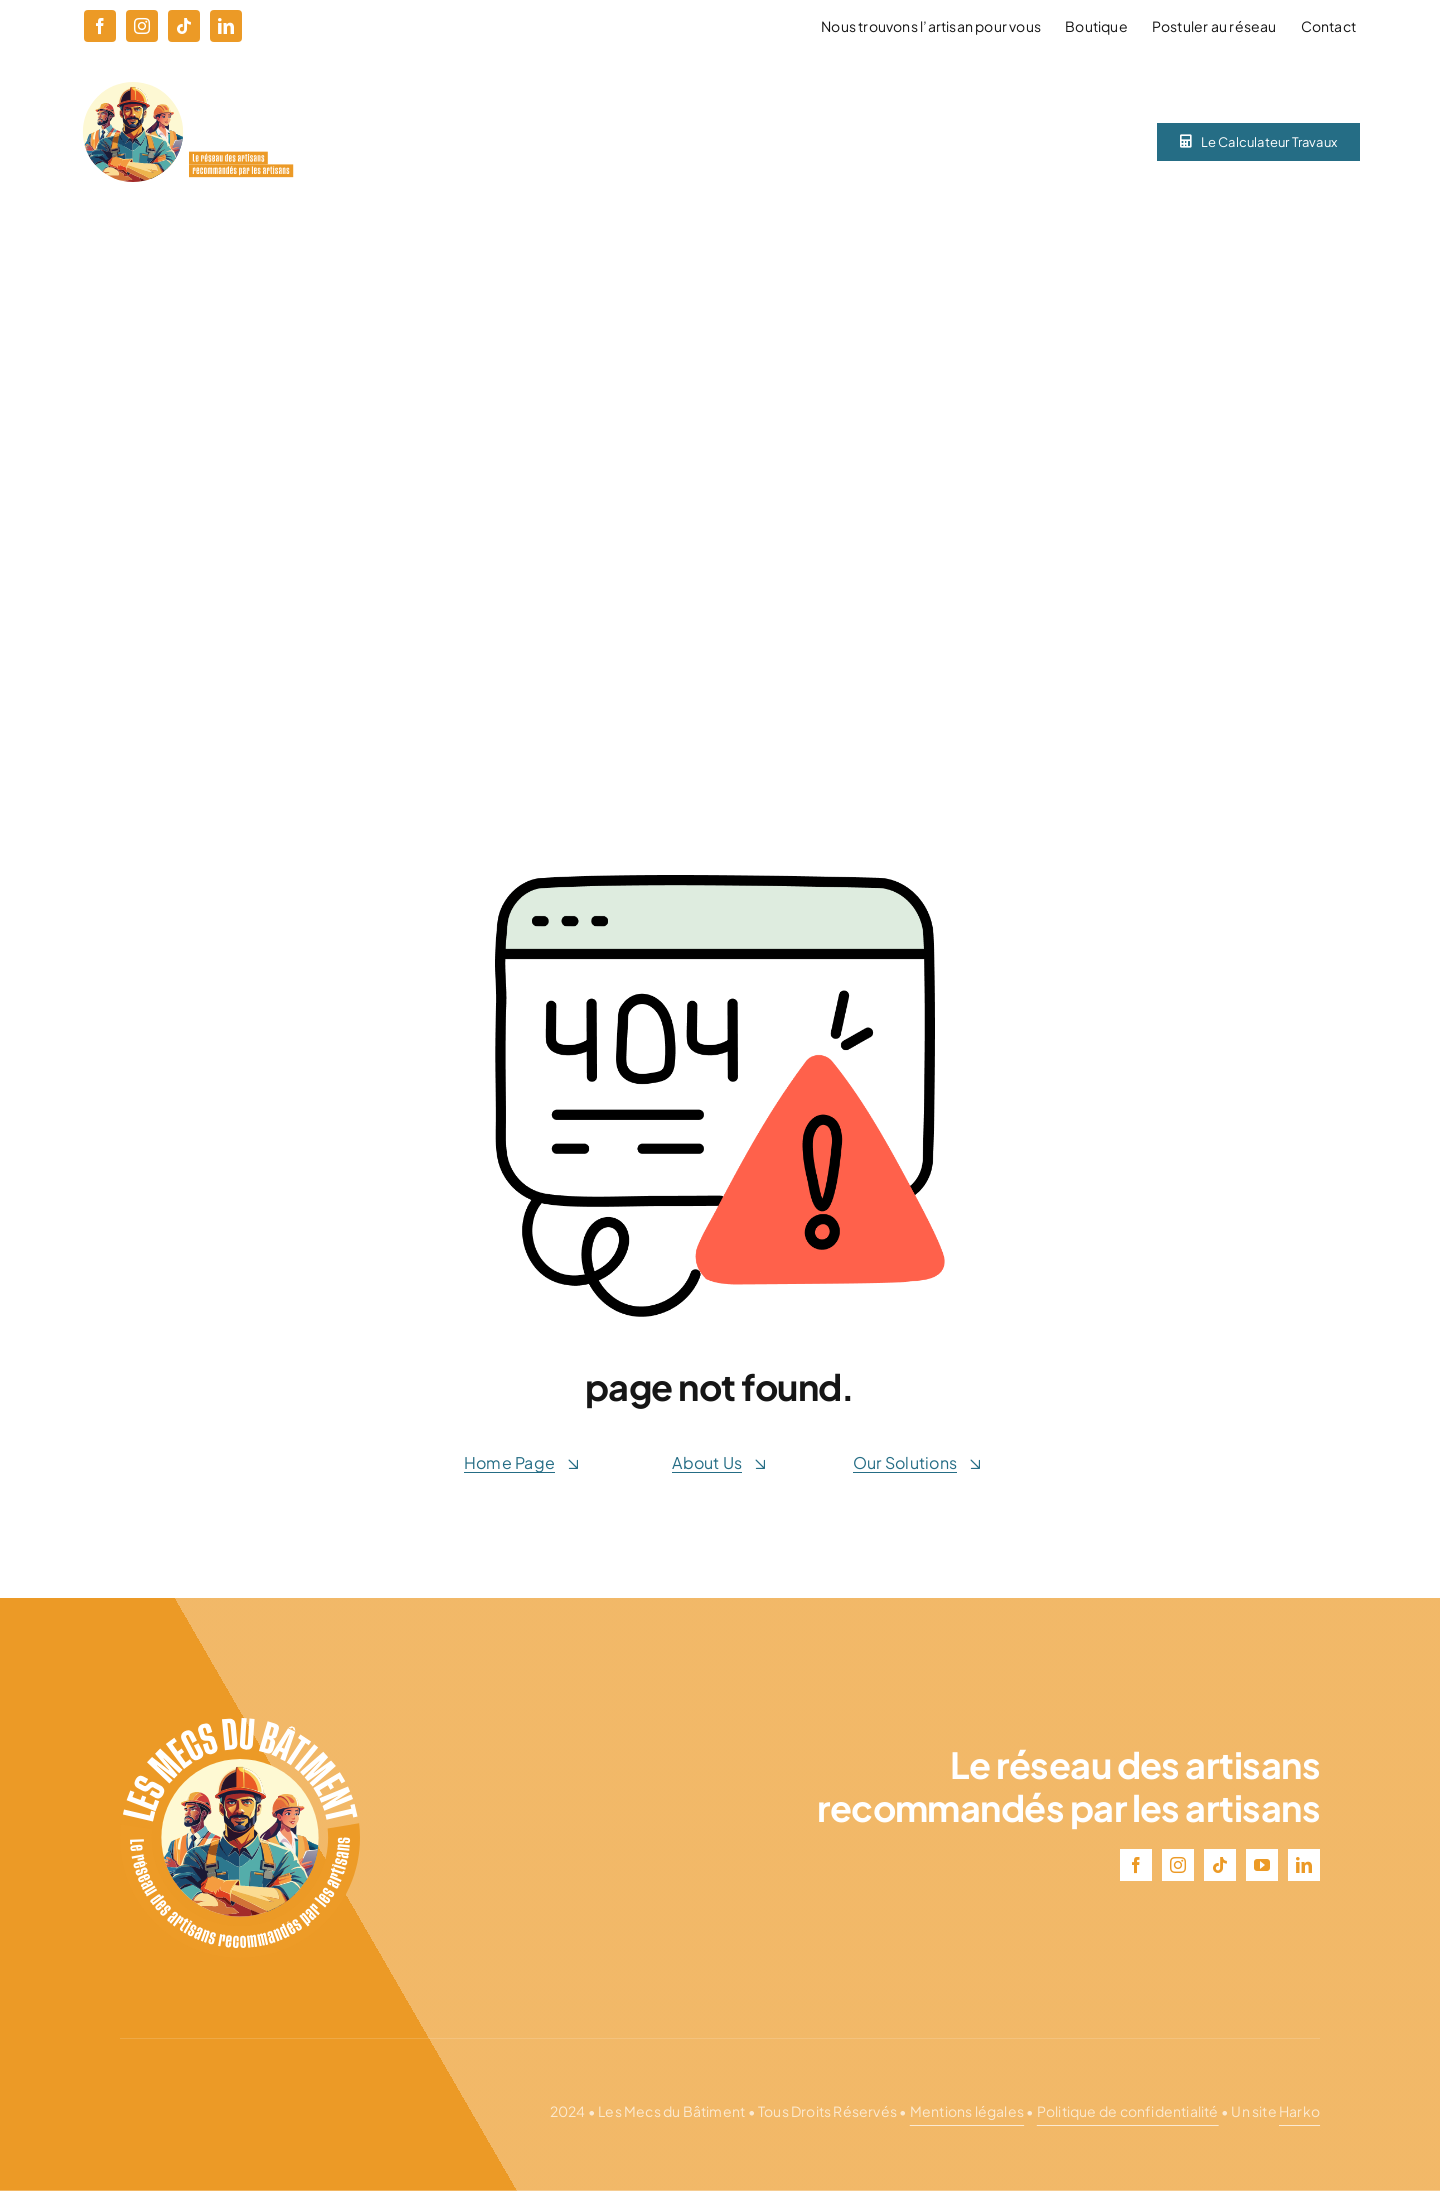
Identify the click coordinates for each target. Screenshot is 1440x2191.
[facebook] (100, 26)
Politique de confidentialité (1128, 2111)
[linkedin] (226, 26)
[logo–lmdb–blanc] (240, 1725)
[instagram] (142, 26)
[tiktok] (184, 26)
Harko (1299, 2111)
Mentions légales (967, 2111)
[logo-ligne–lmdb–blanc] (187, 89)
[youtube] (1262, 1865)
